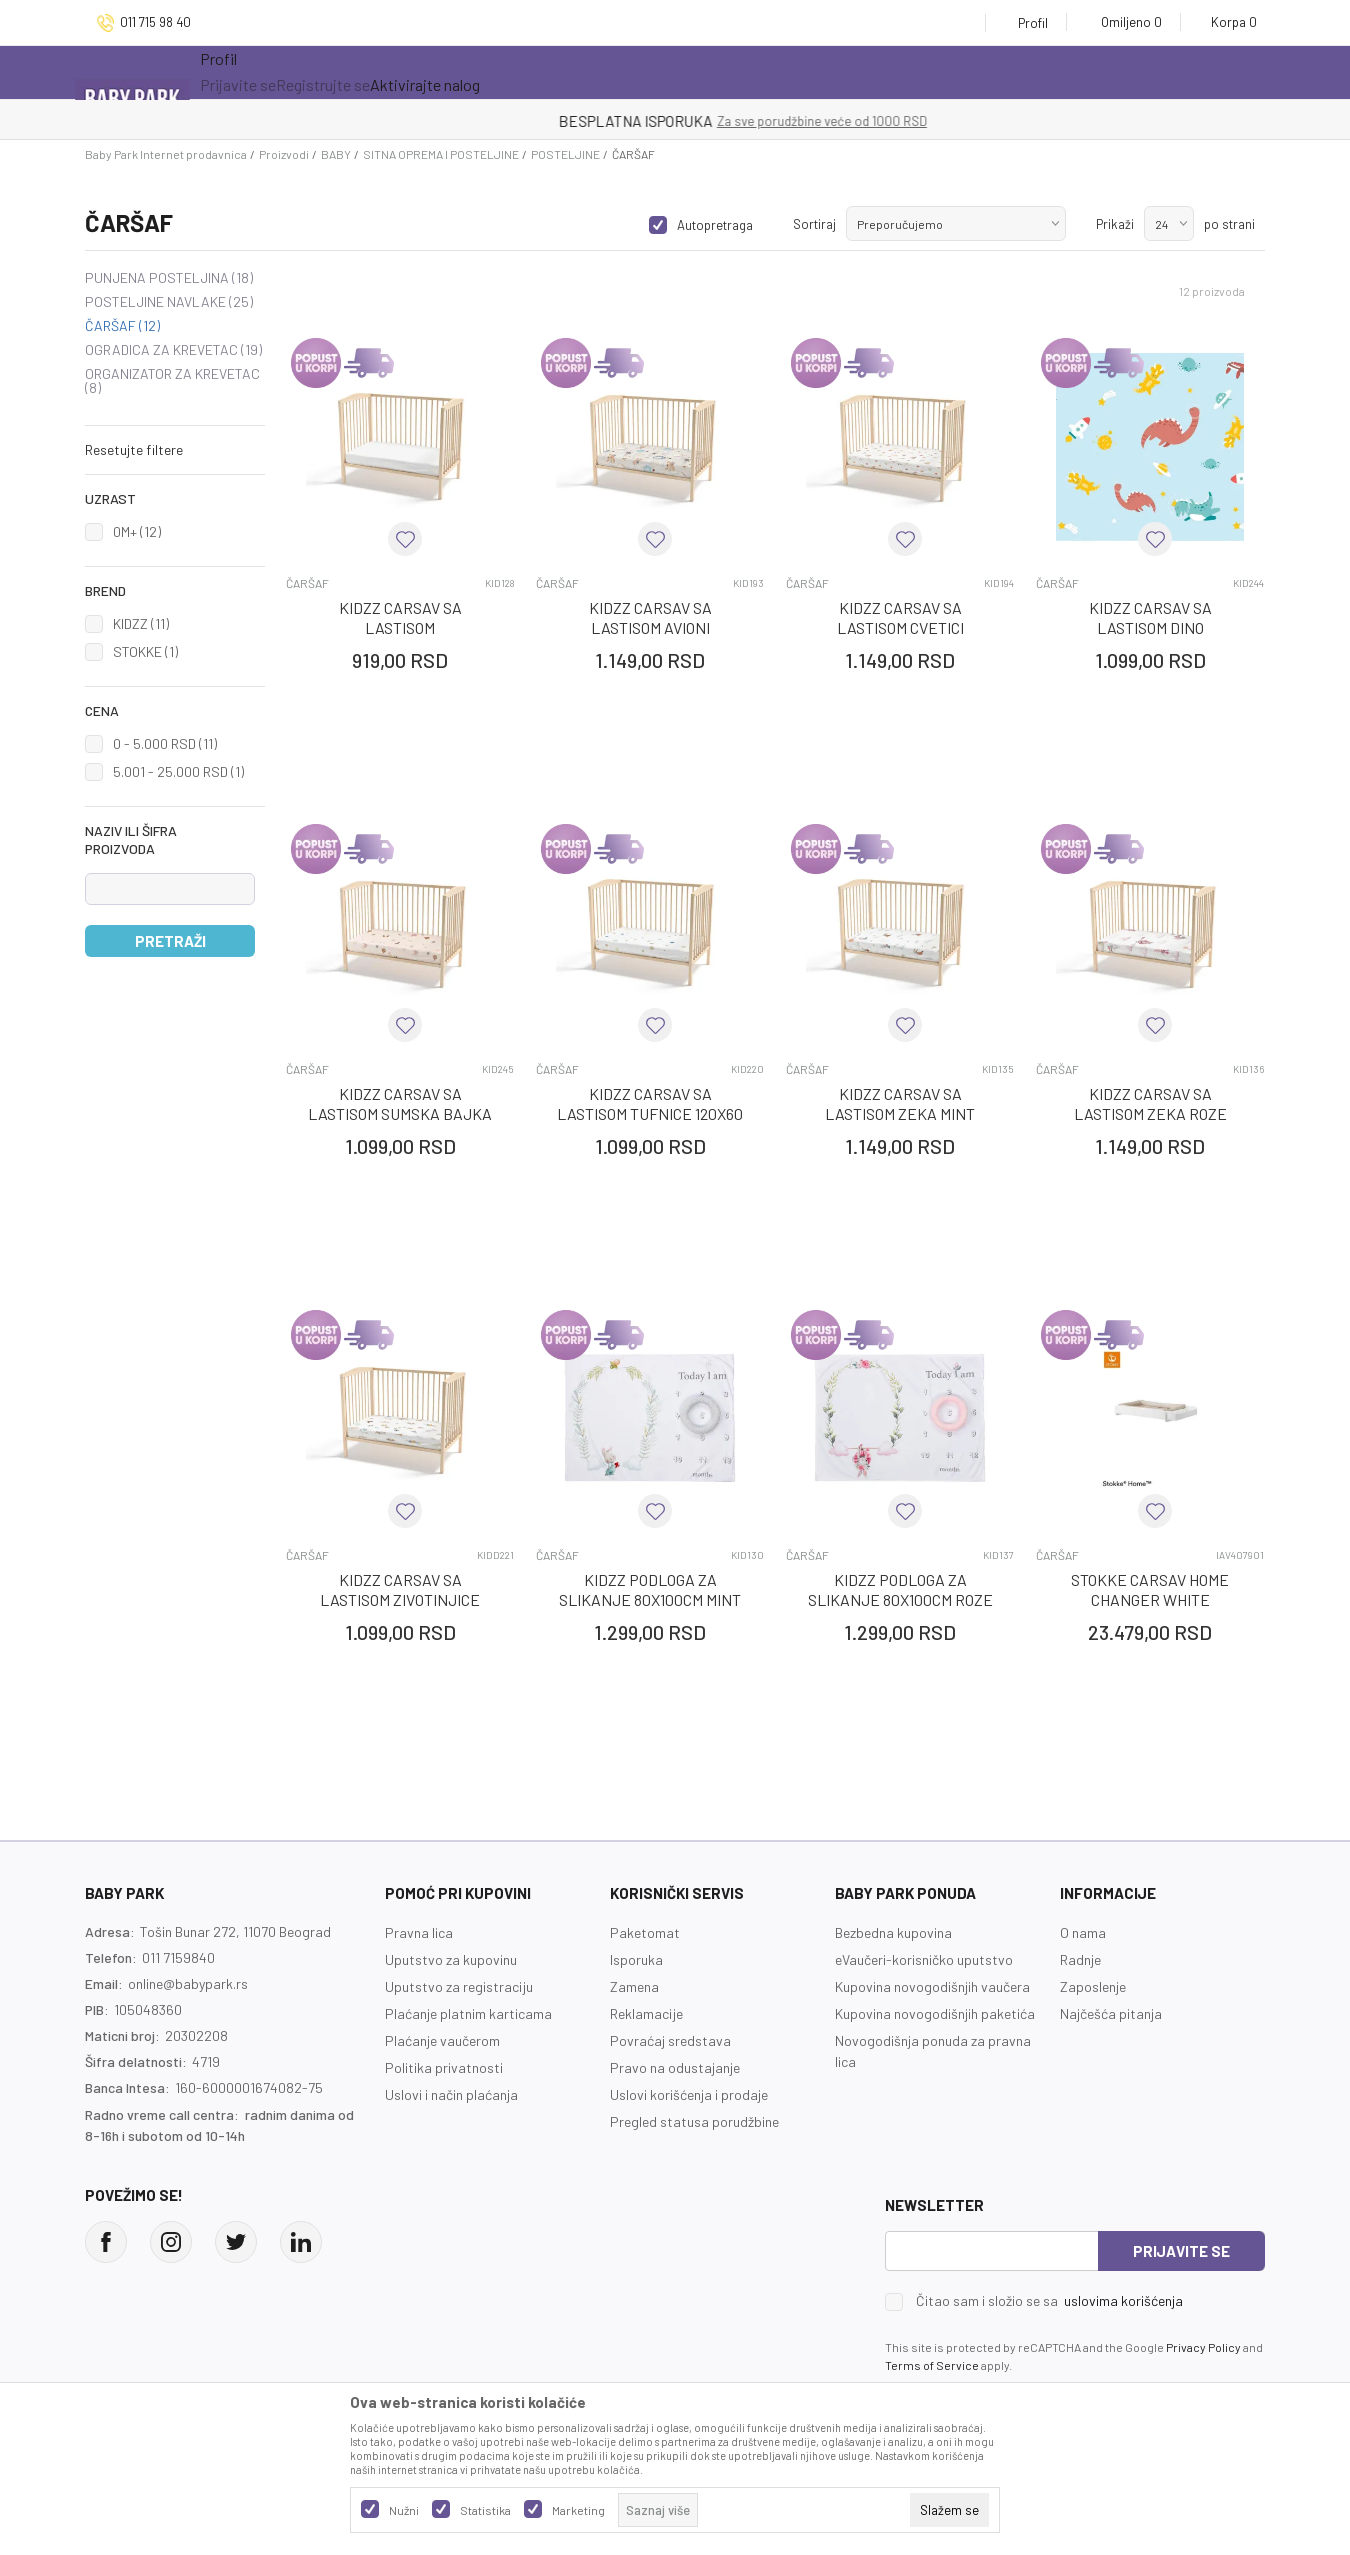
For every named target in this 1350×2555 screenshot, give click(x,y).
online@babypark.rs (188, 1983)
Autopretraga (715, 225)
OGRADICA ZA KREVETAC (173, 350)
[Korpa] (1227, 22)
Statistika (485, 2510)
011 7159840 (178, 1957)
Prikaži (1115, 224)
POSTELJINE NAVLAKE (169, 302)
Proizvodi (284, 154)
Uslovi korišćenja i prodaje (689, 2094)
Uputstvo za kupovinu (451, 1959)
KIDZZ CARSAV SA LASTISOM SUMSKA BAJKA (400, 1103)
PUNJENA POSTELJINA (169, 278)
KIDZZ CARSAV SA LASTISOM (400, 617)
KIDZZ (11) (141, 623)
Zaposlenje (1093, 1986)
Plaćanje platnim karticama (468, 2013)
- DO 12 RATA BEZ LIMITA (778, 121)
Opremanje (598, 72)
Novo (496, 72)
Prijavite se (1181, 2251)
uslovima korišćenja (1123, 2300)
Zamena (634, 1986)
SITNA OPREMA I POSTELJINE (441, 154)
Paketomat (645, 1932)
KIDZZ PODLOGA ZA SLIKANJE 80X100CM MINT (650, 1589)
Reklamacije (646, 2013)
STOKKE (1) (145, 651)
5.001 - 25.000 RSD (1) (178, 771)
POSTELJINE (565, 154)
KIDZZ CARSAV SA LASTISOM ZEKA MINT (900, 1103)
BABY (336, 154)
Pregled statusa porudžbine (694, 2121)
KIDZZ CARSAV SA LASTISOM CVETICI (900, 617)
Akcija (402, 72)
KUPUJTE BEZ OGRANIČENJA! (605, 121)
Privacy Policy (1203, 2347)
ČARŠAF (122, 326)
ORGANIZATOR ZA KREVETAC (172, 381)
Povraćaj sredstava (670, 2040)
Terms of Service (932, 2365)
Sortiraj (814, 224)
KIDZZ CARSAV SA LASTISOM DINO (1150, 617)
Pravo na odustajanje (675, 2067)
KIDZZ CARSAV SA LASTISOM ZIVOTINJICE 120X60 (400, 1599)
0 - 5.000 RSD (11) (165, 743)
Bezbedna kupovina (893, 1932)
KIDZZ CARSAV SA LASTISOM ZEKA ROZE (1150, 1103)
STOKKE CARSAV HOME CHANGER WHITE (1150, 1589)
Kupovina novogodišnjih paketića (935, 2013)
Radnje (1080, 1959)
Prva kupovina (740, 72)
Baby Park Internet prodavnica (166, 154)
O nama (1083, 1932)
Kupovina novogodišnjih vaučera (932, 1986)
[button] (175, 450)
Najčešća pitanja (1111, 2013)
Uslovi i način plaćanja (451, 2094)
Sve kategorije (276, 72)
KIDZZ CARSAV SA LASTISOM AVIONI (650, 617)
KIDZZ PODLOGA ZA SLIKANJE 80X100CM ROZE (900, 1589)
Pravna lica (419, 1932)
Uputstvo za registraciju (459, 1986)
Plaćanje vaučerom (442, 2040)
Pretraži (170, 941)
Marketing (578, 2510)
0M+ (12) (137, 531)
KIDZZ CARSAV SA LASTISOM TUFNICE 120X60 (650, 1103)
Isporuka (636, 1959)
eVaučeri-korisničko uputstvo (924, 1959)
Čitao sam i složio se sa (1049, 2301)
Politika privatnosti (444, 2067)
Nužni (404, 2510)
